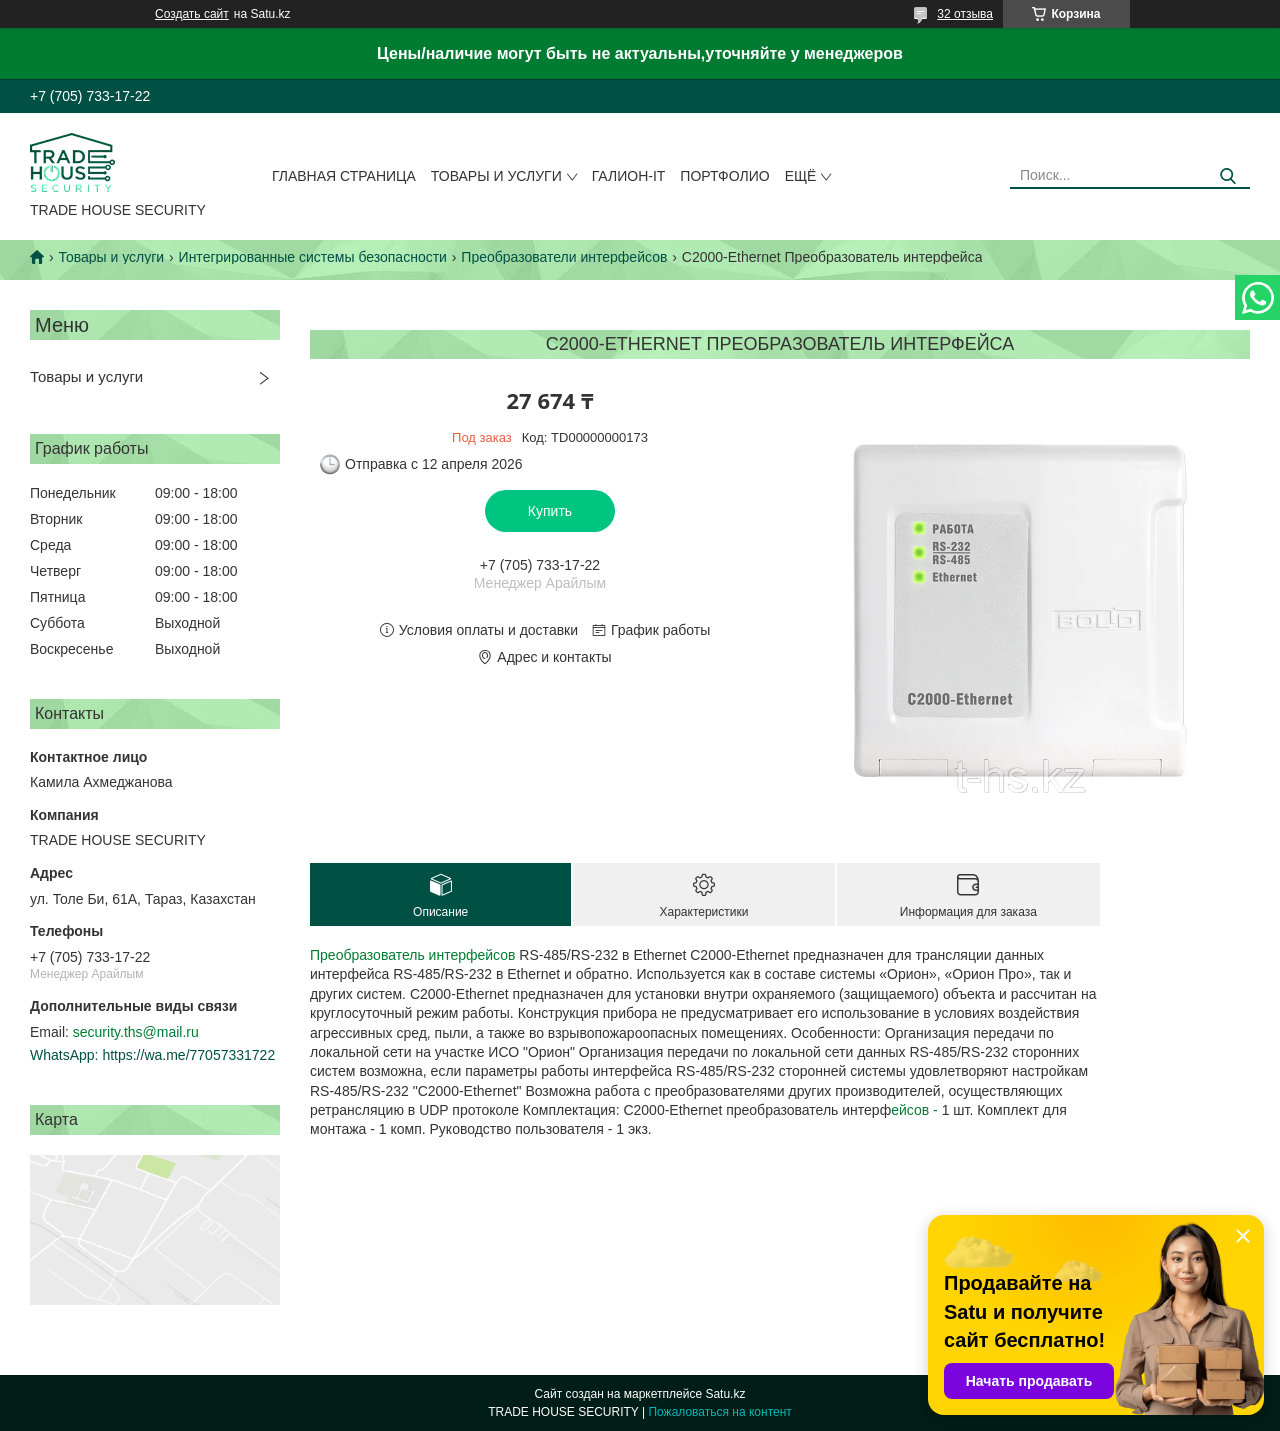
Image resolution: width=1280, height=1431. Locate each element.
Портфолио (724, 176)
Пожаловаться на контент (719, 1412)
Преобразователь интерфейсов (412, 955)
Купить (550, 511)
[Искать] (1227, 176)
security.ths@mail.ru (136, 1032)
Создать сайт (192, 14)
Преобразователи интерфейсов (564, 257)
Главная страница (344, 176)
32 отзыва (965, 14)
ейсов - (916, 1110)
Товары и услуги (496, 176)
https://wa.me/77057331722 (188, 1055)
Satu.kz (725, 1394)
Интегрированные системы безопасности (313, 257)
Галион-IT (629, 176)
